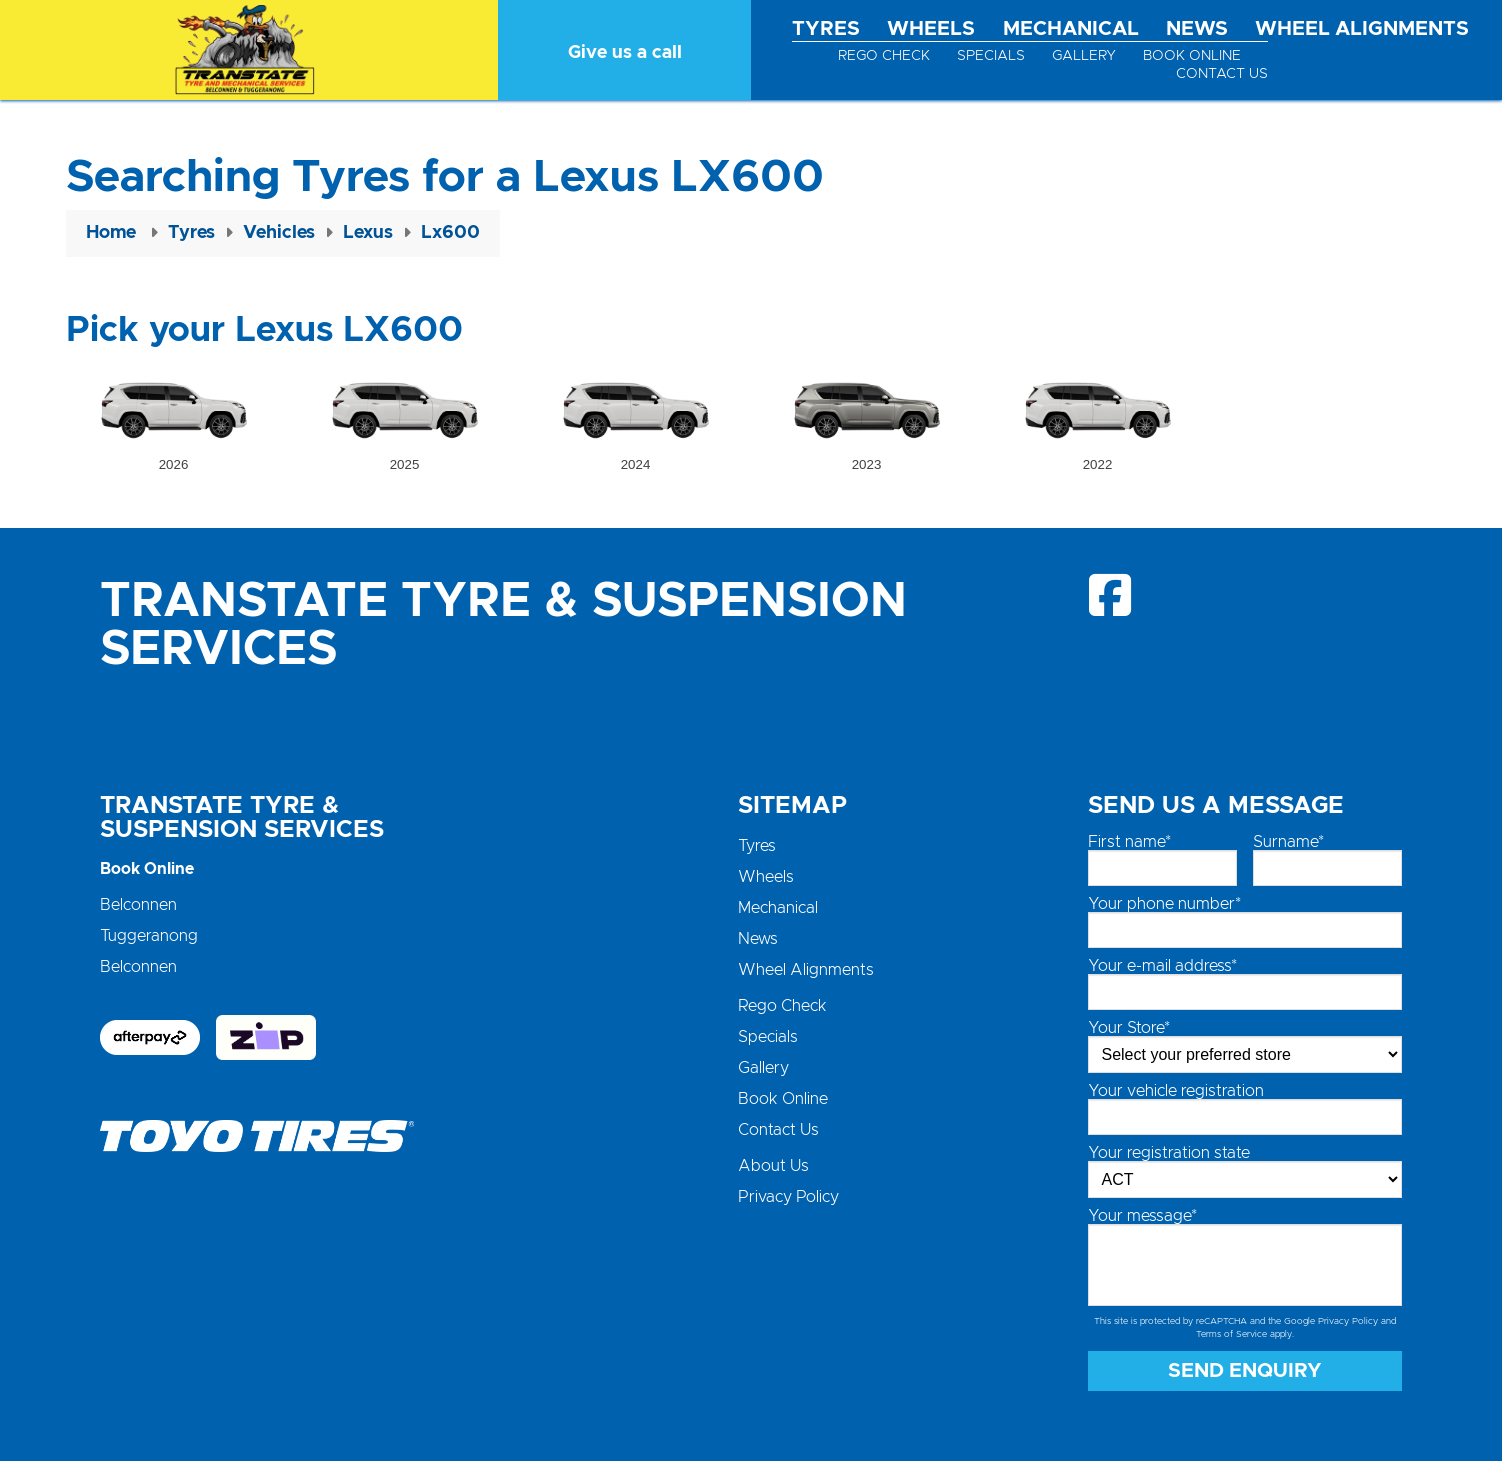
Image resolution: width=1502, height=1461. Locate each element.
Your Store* (1129, 1028)
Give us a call (625, 53)
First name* (1129, 842)
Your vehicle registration (1176, 1091)
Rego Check (884, 56)
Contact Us (1222, 74)
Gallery (1084, 56)
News (1197, 29)
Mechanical (1071, 29)
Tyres (826, 29)
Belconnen (138, 905)
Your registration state (1169, 1153)
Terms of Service (1231, 1334)
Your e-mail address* (1162, 966)
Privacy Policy (788, 1197)
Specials (991, 56)
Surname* (1288, 842)
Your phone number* (1164, 904)
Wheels (931, 29)
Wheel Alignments (1362, 29)
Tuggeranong (149, 936)
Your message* (1142, 1216)
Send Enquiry (1245, 1371)
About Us (773, 1166)
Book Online (1192, 56)
